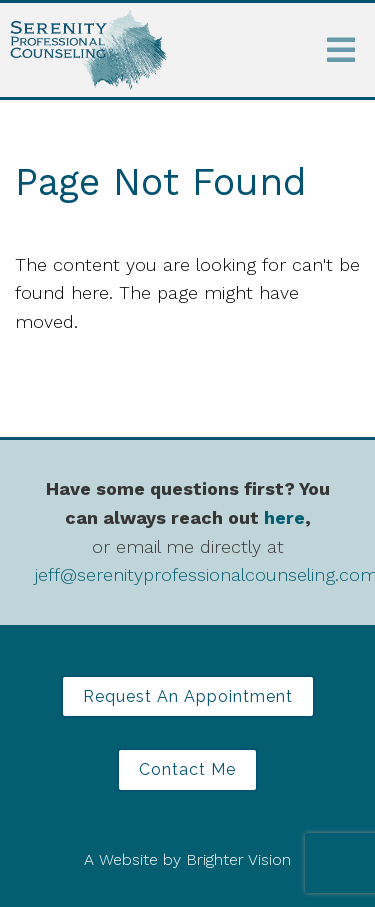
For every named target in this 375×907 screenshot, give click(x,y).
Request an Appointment (188, 696)
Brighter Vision (238, 859)
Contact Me (187, 769)
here (284, 517)
